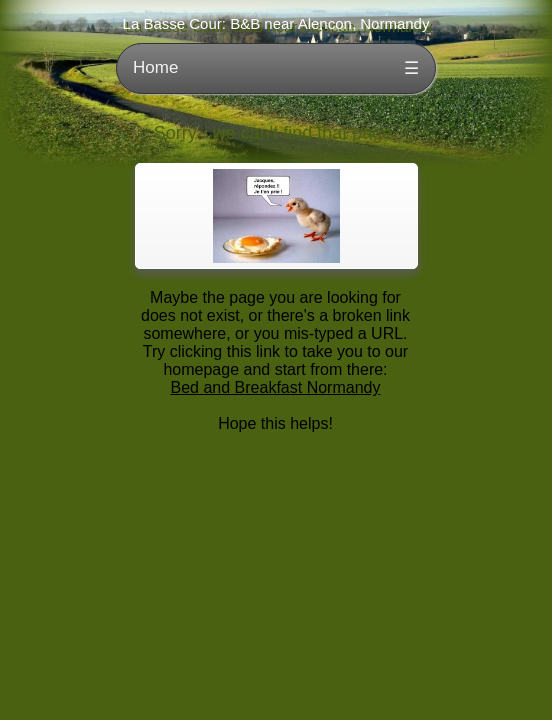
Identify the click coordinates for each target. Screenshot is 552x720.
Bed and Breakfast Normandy (276, 387)
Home (155, 67)
